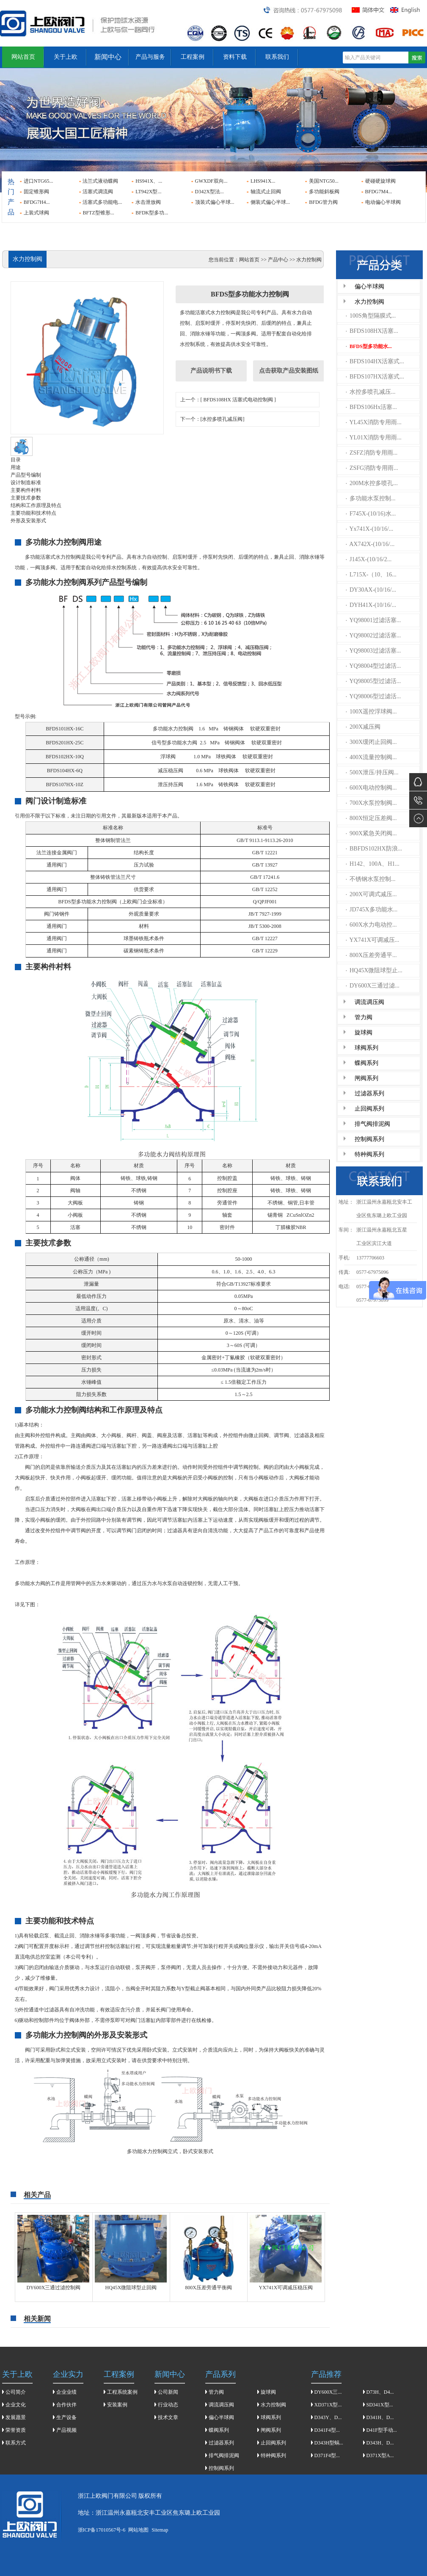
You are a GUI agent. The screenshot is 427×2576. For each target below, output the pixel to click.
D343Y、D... (328, 2417)
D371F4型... (327, 2455)
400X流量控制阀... (371, 757)
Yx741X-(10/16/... (369, 529)
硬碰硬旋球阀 (380, 181)
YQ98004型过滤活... (373, 666)
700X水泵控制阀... (371, 803)
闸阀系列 (366, 1078)
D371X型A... (380, 2455)
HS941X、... (148, 181)
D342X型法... (209, 192)
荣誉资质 (16, 2430)
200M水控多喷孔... (372, 483)
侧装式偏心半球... (270, 202)
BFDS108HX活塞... (372, 331)
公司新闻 (168, 2392)
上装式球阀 (36, 213)
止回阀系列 (369, 1109)
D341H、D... (380, 2417)
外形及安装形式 (28, 521)
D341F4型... (327, 2430)
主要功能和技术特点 (33, 513)
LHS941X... (263, 181)
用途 (16, 467)
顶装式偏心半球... (214, 202)
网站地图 (138, 2530)
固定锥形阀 (36, 192)
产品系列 (220, 2374)
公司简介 (16, 2392)
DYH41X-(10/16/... (371, 605)
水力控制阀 (369, 302)
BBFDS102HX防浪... (374, 848)
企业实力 (68, 2374)
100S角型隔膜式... (371, 316)
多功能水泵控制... (371, 498)
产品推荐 (326, 2374)
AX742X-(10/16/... (370, 544)
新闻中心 (107, 56)
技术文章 (168, 2417)
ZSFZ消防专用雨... (371, 453)
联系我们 (277, 57)
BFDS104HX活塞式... (375, 361)
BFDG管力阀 (323, 202)
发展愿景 (16, 2417)
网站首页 (23, 57)
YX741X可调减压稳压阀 (286, 2288)
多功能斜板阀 (324, 192)
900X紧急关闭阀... (371, 833)
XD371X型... (328, 2405)
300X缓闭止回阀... (371, 742)
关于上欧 (65, 57)
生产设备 (66, 2417)
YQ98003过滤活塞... (373, 650)
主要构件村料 (26, 490)
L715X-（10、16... (371, 574)
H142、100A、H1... (372, 864)
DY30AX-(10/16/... (371, 590)
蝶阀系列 (366, 1063)
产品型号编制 (26, 475)
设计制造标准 (26, 483)
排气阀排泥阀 (372, 1124)
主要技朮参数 (26, 498)
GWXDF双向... (211, 181)
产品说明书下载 (211, 371)
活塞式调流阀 (98, 192)
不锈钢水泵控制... (371, 879)
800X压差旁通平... (371, 955)
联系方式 (16, 2443)
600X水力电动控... (371, 925)
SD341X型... (379, 2405)
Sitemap (160, 2530)
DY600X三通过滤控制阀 (54, 2288)
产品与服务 (150, 57)
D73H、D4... (380, 2392)
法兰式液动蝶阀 (100, 181)
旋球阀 (363, 1032)
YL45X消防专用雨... (374, 422)
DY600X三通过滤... (372, 985)
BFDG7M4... (378, 192)
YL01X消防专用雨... (374, 437)
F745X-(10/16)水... (371, 513)
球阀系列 (366, 1048)
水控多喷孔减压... (371, 392)
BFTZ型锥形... (98, 213)
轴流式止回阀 (266, 192)
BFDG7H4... (37, 202)
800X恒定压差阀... (371, 818)
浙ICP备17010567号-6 (102, 2530)
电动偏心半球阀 (383, 202)
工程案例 (192, 57)
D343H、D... (380, 2443)
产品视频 (66, 2430)
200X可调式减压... (371, 894)
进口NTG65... (38, 181)
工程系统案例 (122, 2392)
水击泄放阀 (148, 202)
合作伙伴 (66, 2405)
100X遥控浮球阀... (371, 711)
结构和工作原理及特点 (36, 505)
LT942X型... (148, 192)
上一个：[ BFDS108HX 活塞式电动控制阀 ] (228, 400)
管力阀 (363, 1017)
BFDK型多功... (151, 213)
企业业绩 (66, 2392)
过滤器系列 (369, 1093)
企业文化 (16, 2405)
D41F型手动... (381, 2430)
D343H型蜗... (328, 2443)
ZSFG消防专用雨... (372, 468)
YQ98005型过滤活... (373, 681)
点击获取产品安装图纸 (288, 371)
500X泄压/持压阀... (372, 772)
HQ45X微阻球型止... (374, 970)
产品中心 (278, 260)
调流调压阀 (369, 1002)
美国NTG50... (324, 181)
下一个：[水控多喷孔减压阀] (212, 419)
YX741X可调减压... (372, 940)
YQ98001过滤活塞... (373, 620)
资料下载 (235, 57)
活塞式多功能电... (102, 202)
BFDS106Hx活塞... (371, 407)
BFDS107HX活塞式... (375, 376)
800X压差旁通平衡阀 (208, 2288)
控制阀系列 (369, 1139)
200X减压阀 (363, 727)
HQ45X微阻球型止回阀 (131, 2288)
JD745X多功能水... (371, 909)
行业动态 (168, 2405)
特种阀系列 (369, 1154)
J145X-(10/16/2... (368, 559)
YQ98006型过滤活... (373, 696)
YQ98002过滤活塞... (373, 635)
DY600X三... (328, 2392)
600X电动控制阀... (371, 788)
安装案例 (117, 2405)
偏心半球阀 (369, 286)
